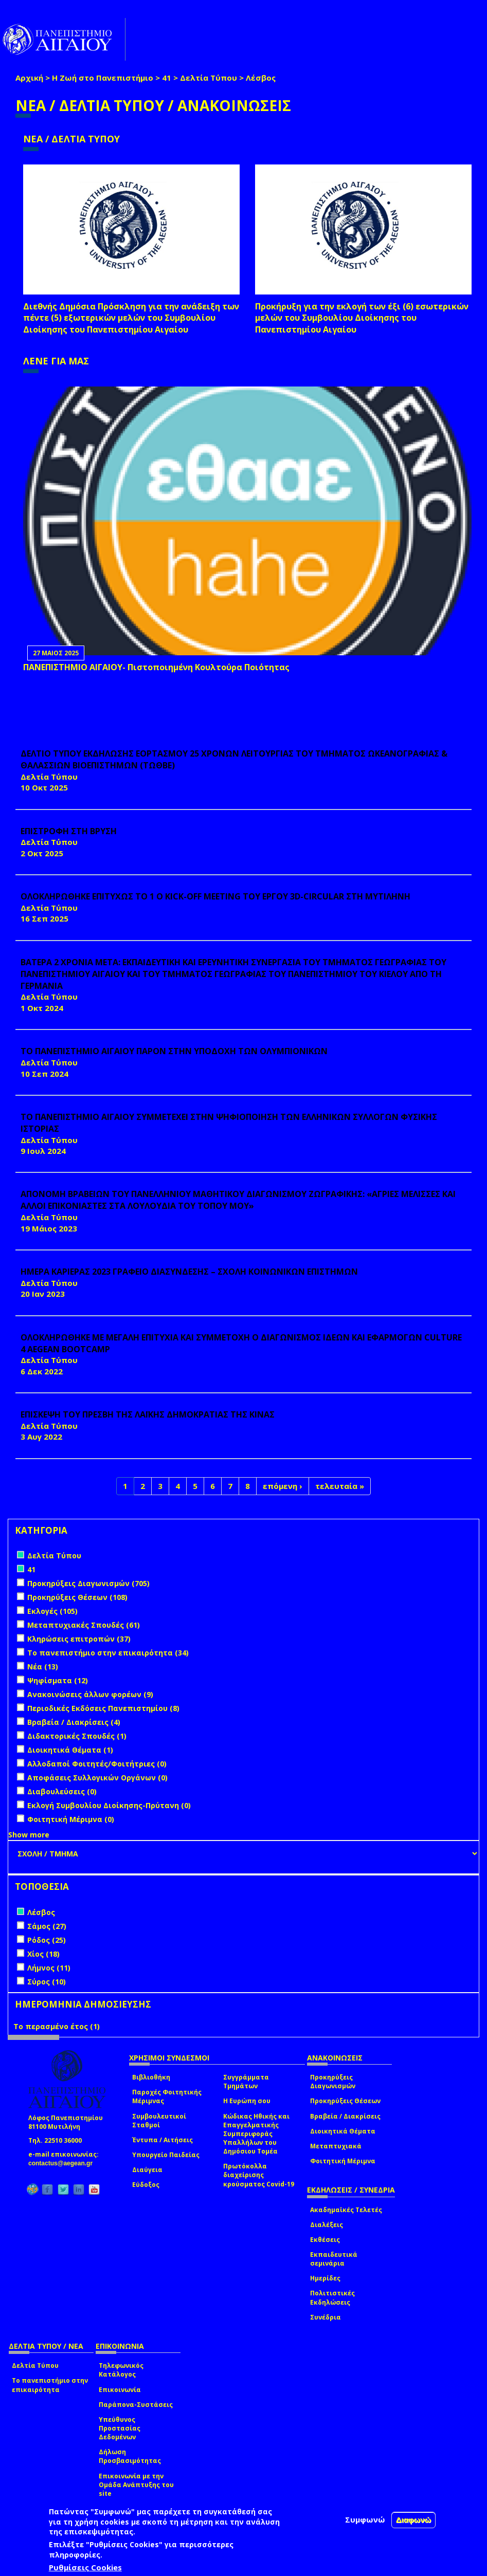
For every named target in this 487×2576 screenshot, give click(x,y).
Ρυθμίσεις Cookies (85, 2567)
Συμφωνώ (365, 2519)
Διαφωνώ (413, 2519)
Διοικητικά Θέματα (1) (70, 1750)
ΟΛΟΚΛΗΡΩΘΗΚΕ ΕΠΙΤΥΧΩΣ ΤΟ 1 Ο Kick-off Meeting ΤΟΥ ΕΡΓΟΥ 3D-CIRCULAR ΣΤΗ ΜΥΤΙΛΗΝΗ (215, 896)
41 (166, 77)
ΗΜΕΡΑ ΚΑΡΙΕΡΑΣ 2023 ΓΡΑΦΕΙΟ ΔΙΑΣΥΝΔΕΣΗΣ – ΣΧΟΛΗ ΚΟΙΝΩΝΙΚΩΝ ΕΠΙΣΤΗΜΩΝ (189, 1271)
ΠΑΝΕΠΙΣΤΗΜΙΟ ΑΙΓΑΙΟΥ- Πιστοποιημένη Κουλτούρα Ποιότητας (156, 667)
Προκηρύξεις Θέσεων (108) (77, 1597)
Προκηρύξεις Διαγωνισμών (332, 2081)
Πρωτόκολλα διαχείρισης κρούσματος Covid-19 (258, 2175)
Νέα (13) (42, 1666)
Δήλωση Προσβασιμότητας (130, 2456)
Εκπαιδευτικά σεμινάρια (333, 2259)
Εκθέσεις (325, 2239)
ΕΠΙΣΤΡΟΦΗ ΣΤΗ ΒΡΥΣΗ (69, 831)
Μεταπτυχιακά (336, 2146)
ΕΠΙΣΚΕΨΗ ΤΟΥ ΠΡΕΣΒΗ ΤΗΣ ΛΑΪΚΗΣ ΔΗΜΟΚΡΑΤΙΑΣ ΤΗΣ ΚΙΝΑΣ (148, 1414)
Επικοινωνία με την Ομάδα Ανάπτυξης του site (136, 2485)
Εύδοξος (145, 2184)
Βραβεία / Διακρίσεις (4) (73, 1722)
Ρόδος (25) (46, 1940)
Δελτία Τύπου (208, 77)
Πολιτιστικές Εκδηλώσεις (332, 2297)
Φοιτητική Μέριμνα (342, 2161)
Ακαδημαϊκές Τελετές (346, 2209)
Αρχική (29, 77)
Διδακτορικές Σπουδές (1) (77, 1736)
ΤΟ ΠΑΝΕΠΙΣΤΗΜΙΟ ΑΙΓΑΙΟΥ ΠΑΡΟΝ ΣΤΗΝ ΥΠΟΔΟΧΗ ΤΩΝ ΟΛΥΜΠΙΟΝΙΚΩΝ (174, 1051)
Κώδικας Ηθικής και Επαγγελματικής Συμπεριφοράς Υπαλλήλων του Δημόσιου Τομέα (256, 2134)
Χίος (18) (43, 1954)
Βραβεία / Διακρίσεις (345, 2116)
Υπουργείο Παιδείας (166, 2154)
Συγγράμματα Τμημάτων (246, 2081)
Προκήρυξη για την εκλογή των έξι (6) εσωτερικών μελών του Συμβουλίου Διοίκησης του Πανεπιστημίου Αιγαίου (361, 318)
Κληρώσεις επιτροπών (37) (79, 1639)
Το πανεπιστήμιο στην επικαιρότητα (50, 2385)
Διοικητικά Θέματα (342, 2131)
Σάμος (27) (46, 1926)
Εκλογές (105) (52, 1611)
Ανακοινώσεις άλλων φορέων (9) (90, 1694)
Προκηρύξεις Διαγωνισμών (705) (88, 1583)
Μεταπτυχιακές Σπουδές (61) (83, 1625)
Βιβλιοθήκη (151, 2077)
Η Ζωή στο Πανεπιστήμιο (102, 77)
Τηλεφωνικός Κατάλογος (121, 2370)
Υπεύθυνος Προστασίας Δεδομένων (119, 2428)
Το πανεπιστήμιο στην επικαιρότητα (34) (108, 1653)
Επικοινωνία (120, 2389)
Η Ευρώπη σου (246, 2100)
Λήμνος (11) (48, 1968)
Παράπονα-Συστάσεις (136, 2404)
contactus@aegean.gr (63, 2163)
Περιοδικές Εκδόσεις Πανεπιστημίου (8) (103, 1708)
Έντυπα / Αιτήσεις (162, 2140)
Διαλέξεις (326, 2224)
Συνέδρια (325, 2317)
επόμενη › (282, 1486)
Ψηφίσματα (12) (57, 1680)
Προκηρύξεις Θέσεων (345, 2100)
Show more (28, 1834)
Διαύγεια (147, 2169)
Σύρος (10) (46, 1981)
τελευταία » (339, 1486)
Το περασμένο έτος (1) (56, 2026)
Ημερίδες (325, 2278)
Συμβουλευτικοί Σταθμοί (159, 2120)
